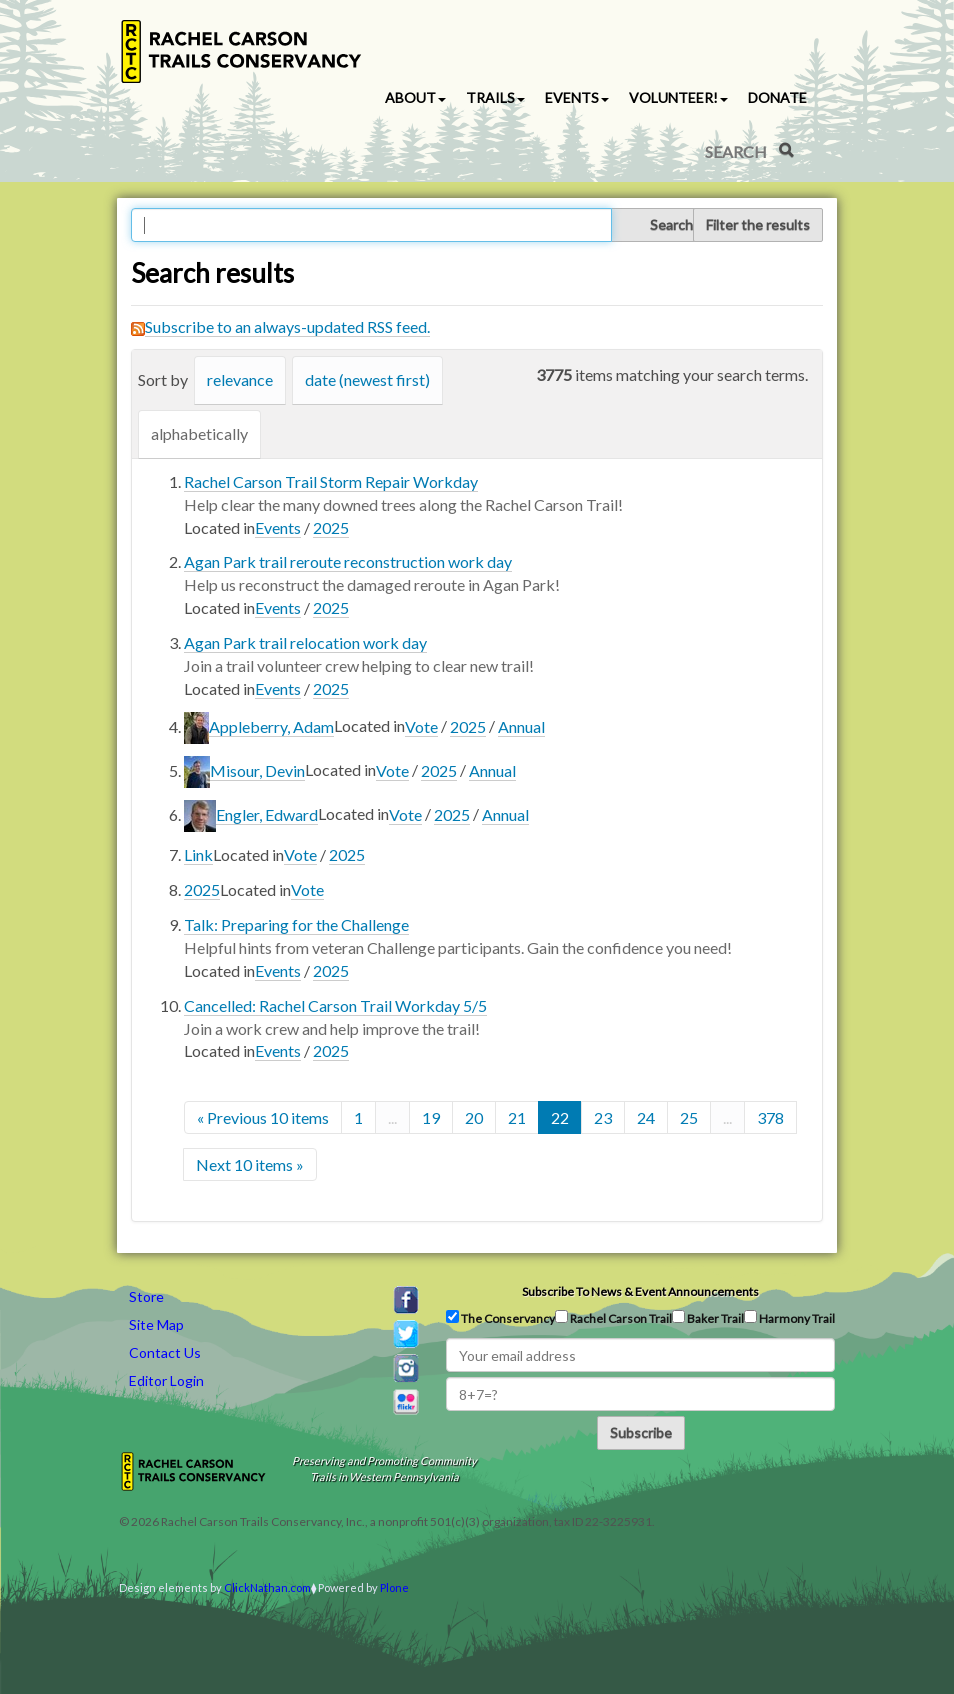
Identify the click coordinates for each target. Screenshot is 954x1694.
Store (146, 1296)
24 (646, 1117)
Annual (521, 726)
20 (474, 1117)
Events (278, 527)
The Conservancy (500, 1318)
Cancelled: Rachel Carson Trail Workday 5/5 (335, 1005)
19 (431, 1117)
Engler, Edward (267, 814)
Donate (777, 97)
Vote (421, 726)
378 (770, 1117)
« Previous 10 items (263, 1117)
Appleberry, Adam (271, 726)
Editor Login (166, 1380)
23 (603, 1117)
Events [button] (577, 97)
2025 (331, 527)
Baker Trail (708, 1318)
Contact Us (165, 1352)
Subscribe (641, 1432)
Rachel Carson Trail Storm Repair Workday (331, 481)
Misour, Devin (257, 770)
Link (198, 854)
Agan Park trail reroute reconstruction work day (348, 561)
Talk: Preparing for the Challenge (296, 924)
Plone (394, 1587)
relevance (240, 379)
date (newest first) (367, 379)
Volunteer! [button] (678, 97)
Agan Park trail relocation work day (305, 642)
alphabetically (199, 433)
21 (517, 1117)
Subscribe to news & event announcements (640, 1291)
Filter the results (758, 224)
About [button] (415, 97)
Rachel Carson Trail (613, 1318)
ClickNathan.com (267, 1587)
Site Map (156, 1324)
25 (689, 1117)
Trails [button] (495, 97)
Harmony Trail (789, 1318)
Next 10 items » (250, 1164)
